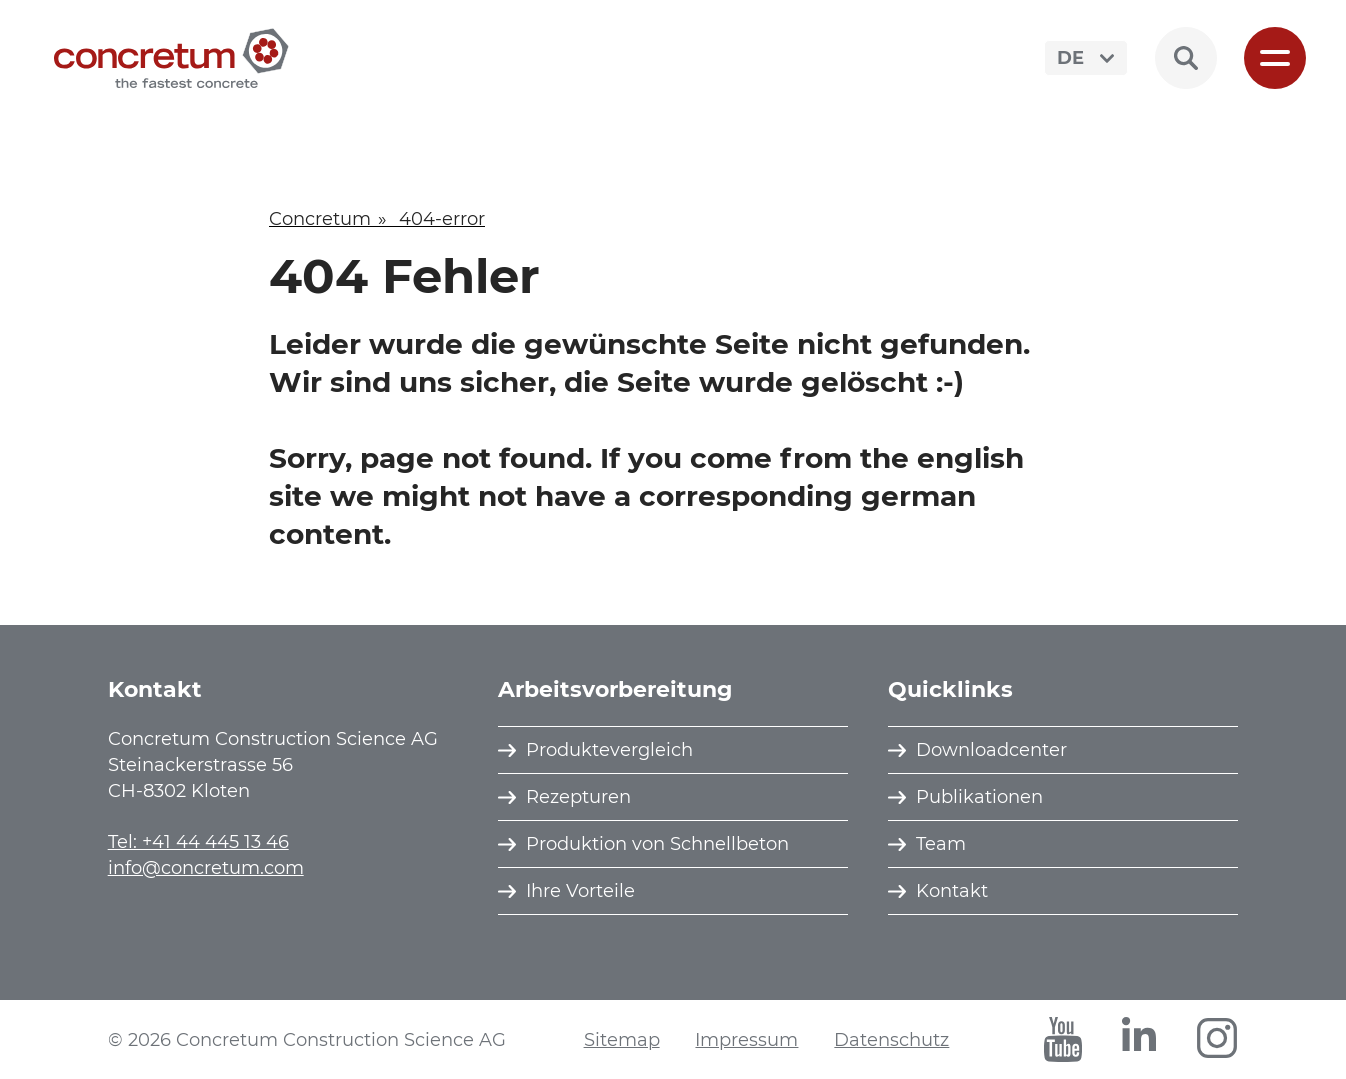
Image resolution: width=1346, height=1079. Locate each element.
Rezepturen (578, 797)
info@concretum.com (206, 868)
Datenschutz (891, 1040)
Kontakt (952, 891)
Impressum (746, 1040)
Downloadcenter (991, 750)
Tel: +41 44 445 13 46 (198, 842)
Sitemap (622, 1040)
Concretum (320, 219)
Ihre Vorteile (580, 891)
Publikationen (979, 797)
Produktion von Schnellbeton (657, 844)
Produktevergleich (609, 750)
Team (941, 844)
